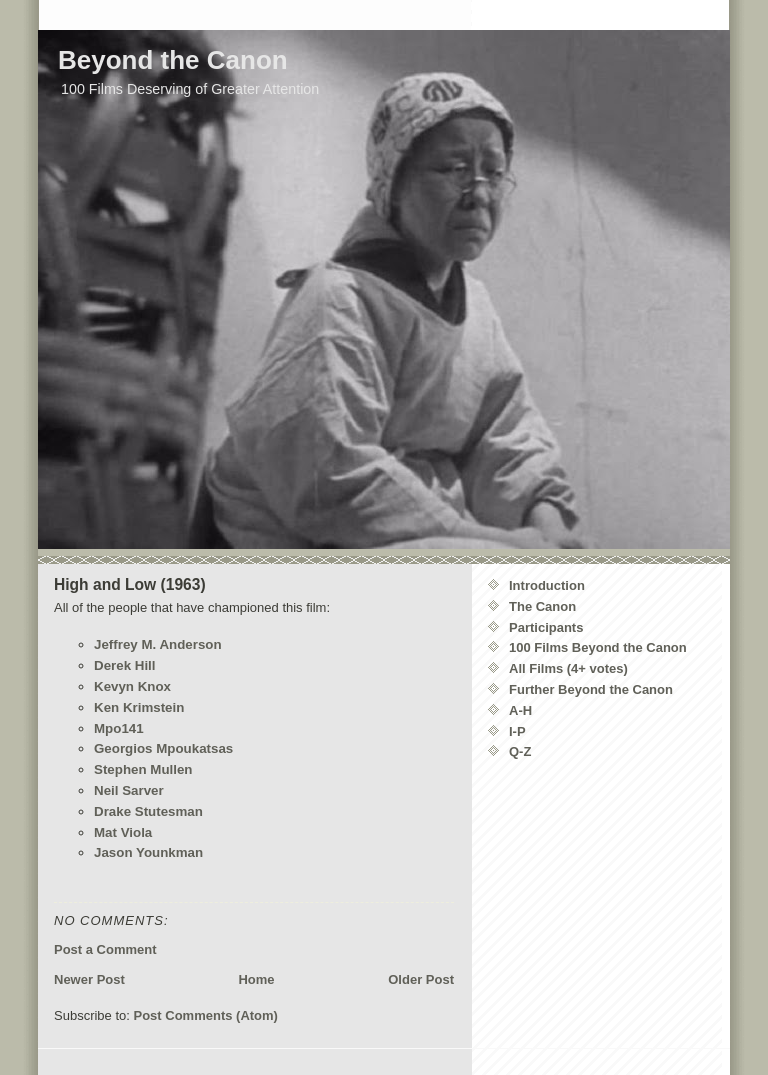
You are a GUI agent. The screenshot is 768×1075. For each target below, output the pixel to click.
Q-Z (520, 751)
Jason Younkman (148, 852)
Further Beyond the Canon (591, 689)
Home (256, 979)
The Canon (542, 606)
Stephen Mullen (143, 769)
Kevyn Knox (132, 686)
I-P (517, 731)
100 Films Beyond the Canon (598, 647)
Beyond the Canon (173, 60)
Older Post (421, 979)
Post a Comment (105, 949)
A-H (520, 710)
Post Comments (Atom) (206, 1015)
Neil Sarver (129, 790)
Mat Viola (123, 832)
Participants (546, 627)
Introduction (547, 585)
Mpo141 (119, 728)
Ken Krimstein (139, 707)
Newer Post (89, 979)
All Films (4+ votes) (568, 668)
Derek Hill (125, 665)
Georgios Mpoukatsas (163, 748)
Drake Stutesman (148, 811)
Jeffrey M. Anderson (158, 644)
